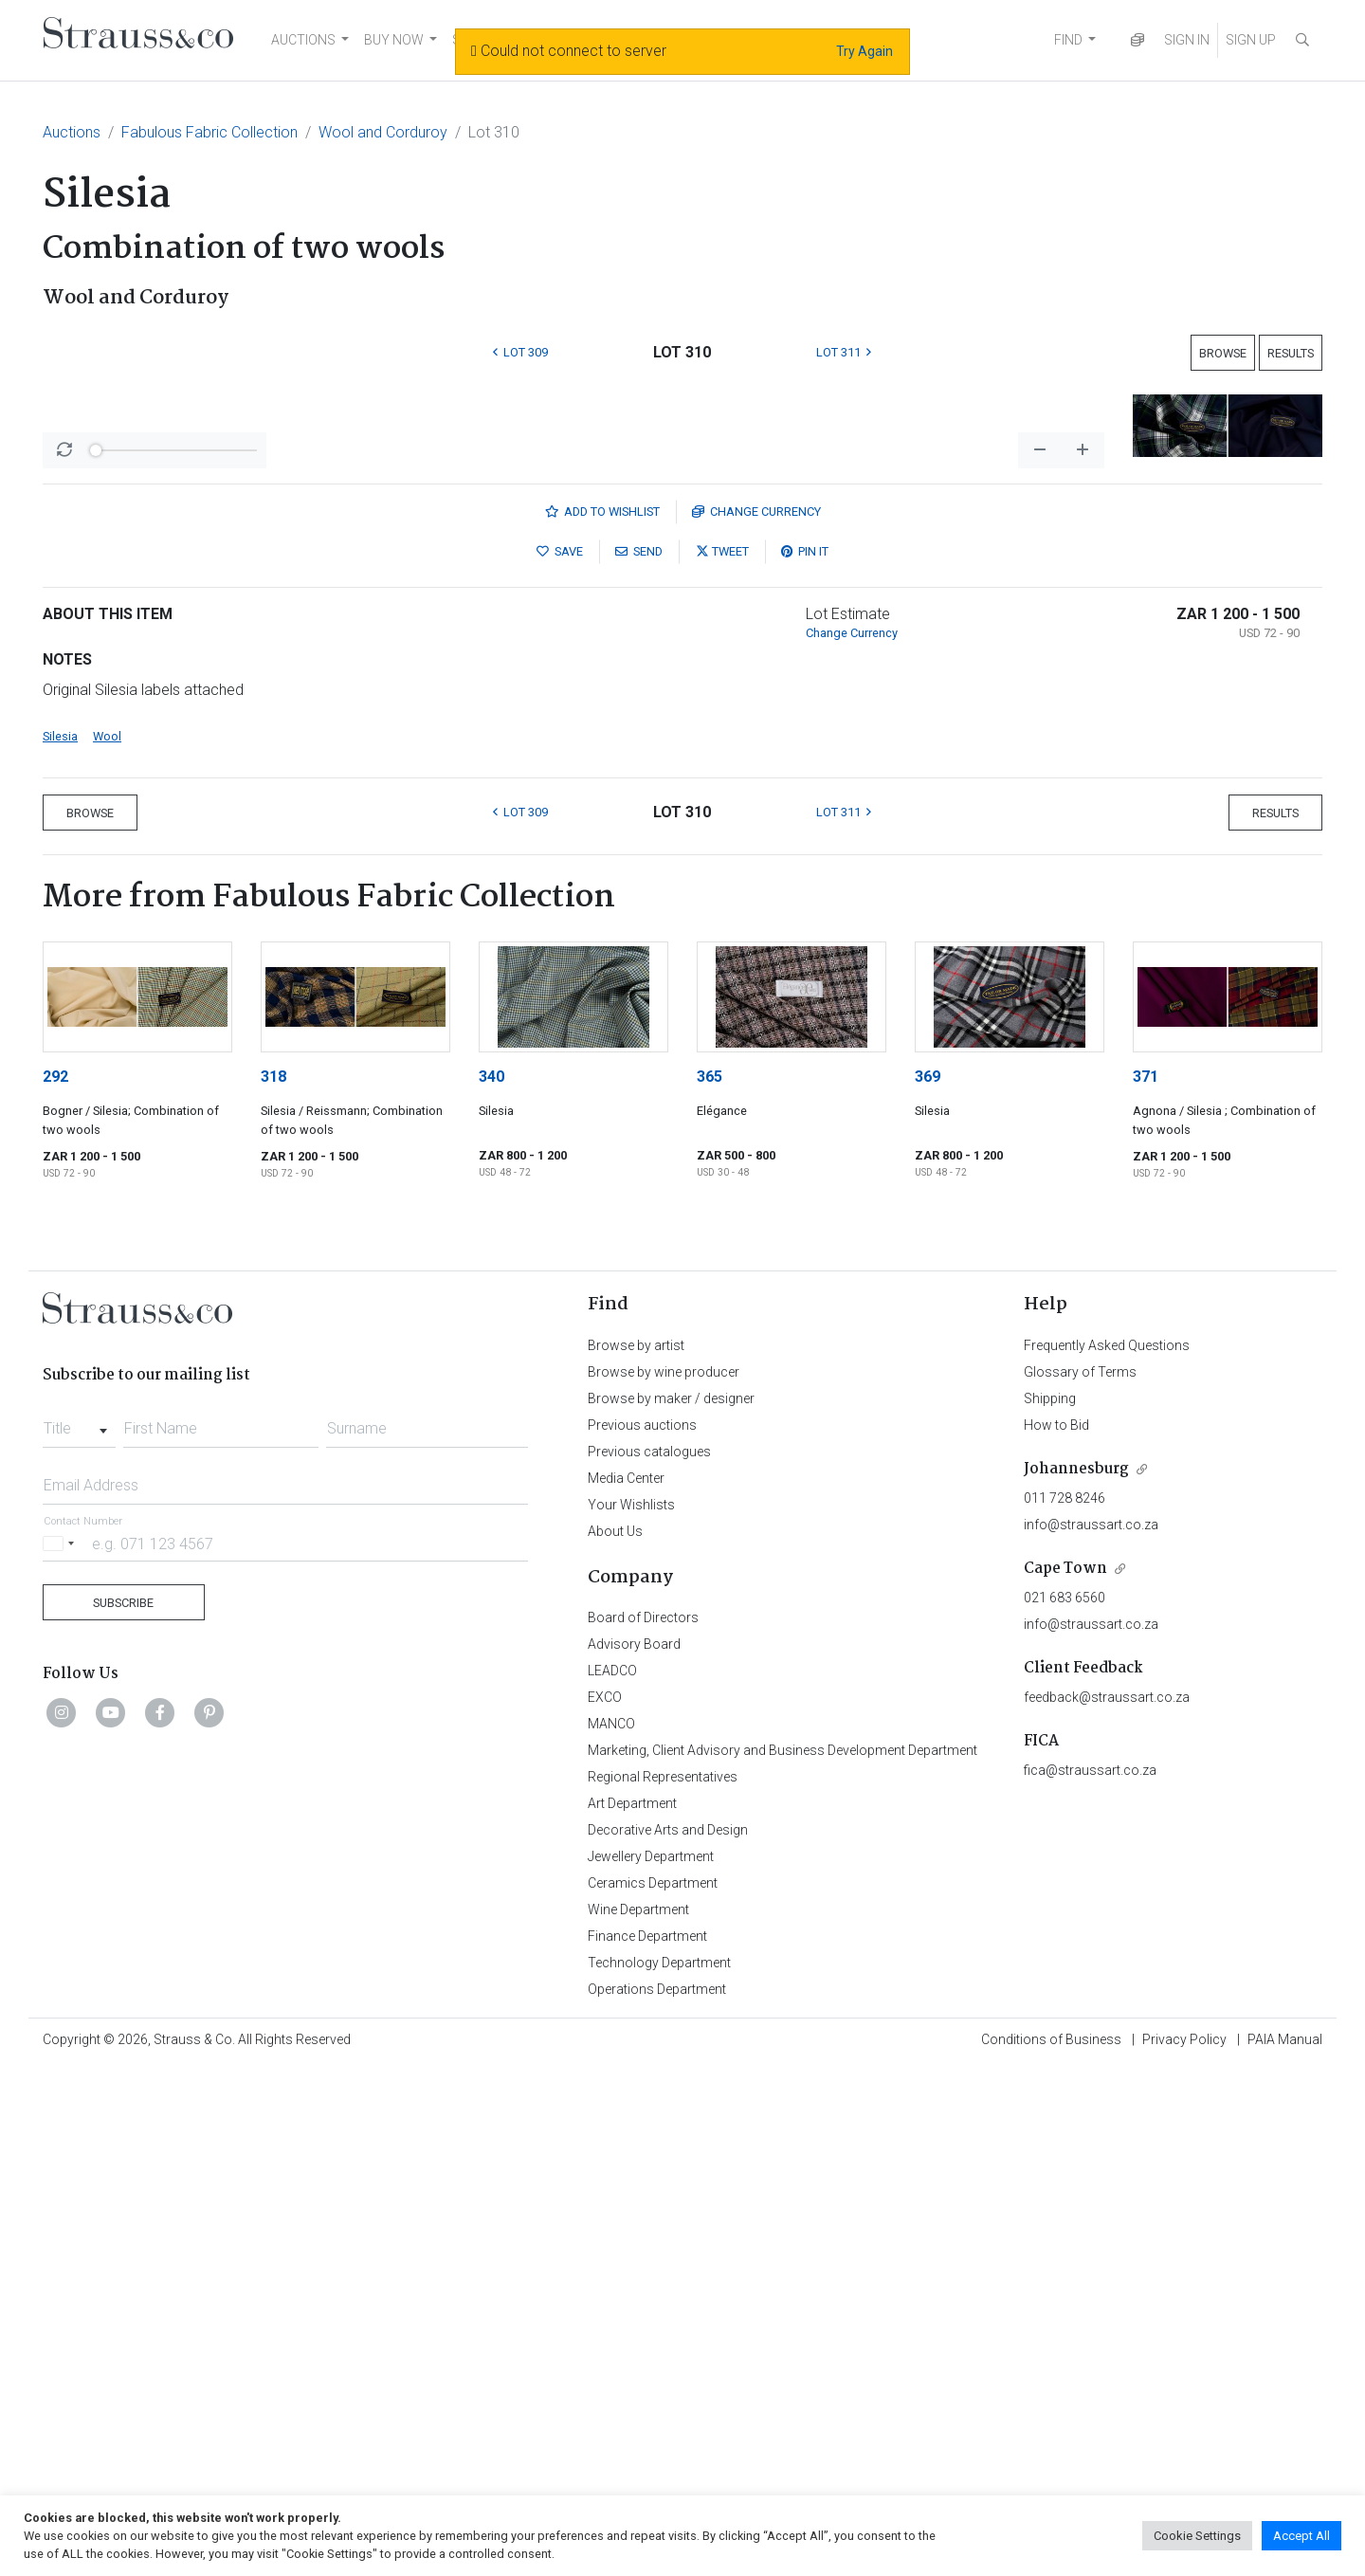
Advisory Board (634, 2152)
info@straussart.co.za (1091, 2032)
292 (55, 1585)
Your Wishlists (631, 2012)
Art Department (632, 2311)
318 (273, 1585)
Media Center (626, 1986)
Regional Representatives (662, 2285)
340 (491, 1585)
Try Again (864, 51)
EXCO (605, 2205)
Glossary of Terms (1080, 1880)
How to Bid (1056, 1933)
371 (1145, 1585)
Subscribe (123, 2111)
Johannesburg (1076, 1977)
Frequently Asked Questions (1107, 1853)
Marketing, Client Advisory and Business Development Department (782, 2258)
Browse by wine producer (663, 1880)
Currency (756, 1020)
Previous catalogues (649, 1959)
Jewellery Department (651, 2364)
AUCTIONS (303, 39)
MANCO (611, 2231)
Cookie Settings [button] (1197, 2536)
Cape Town (1065, 2077)
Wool (107, 1244)
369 (927, 1585)
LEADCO (612, 2178)
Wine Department (638, 2417)
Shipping (1050, 1906)
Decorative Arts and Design (668, 2338)
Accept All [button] (1301, 2536)
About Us (615, 2039)
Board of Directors (643, 2125)
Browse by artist (636, 1853)
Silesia (60, 1244)
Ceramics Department (653, 2391)
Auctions (71, 132)
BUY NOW (394, 39)
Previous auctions (642, 1933)
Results (1290, 353)
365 (709, 1585)
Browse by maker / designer (671, 1906)
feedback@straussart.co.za (1107, 2205)
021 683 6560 (1064, 2105)
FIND (1068, 39)
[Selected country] (62, 2051)
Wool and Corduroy (382, 132)
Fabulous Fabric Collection (209, 132)
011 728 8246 (1064, 2006)
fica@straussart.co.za (1090, 2278)
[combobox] (79, 1931)
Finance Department (647, 2444)
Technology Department (659, 2470)
